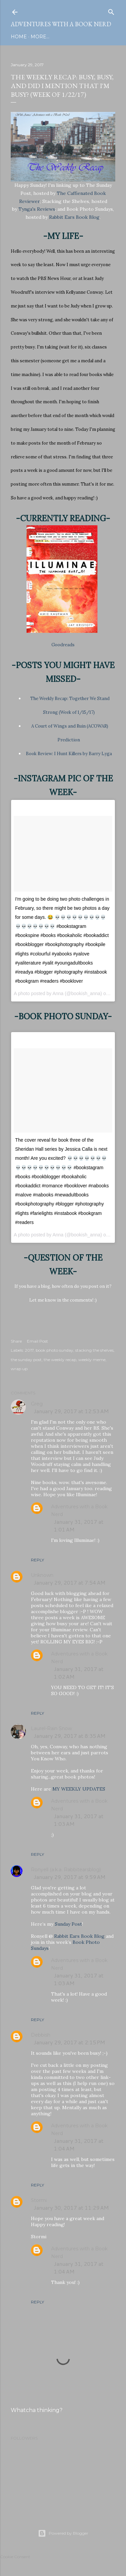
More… (40, 37)
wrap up (19, 1368)
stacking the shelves (94, 1350)
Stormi (39, 2200)
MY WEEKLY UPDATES (78, 1789)
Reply (37, 1559)
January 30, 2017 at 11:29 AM (71, 2207)
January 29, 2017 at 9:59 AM (70, 1877)
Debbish (40, 2035)
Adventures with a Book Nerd (61, 24)
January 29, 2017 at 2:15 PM (69, 2042)
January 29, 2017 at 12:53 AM (71, 1411)
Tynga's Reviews (36, 209)
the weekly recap (60, 1359)
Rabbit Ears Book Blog (74, 217)
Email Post (37, 1341)
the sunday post (26, 1359)
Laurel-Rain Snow (51, 1728)
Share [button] (16, 1341)
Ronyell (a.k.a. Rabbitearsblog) (66, 1870)
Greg (37, 1404)
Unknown (42, 1575)
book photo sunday (54, 1350)
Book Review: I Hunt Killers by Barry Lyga (69, 754)
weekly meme (92, 1359)
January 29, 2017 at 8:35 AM (70, 1736)
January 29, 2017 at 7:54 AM (70, 1582)
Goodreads (63, 645)
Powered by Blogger (63, 2533)
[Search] (111, 10)
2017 (29, 1350)
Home (19, 37)
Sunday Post (68, 1924)
